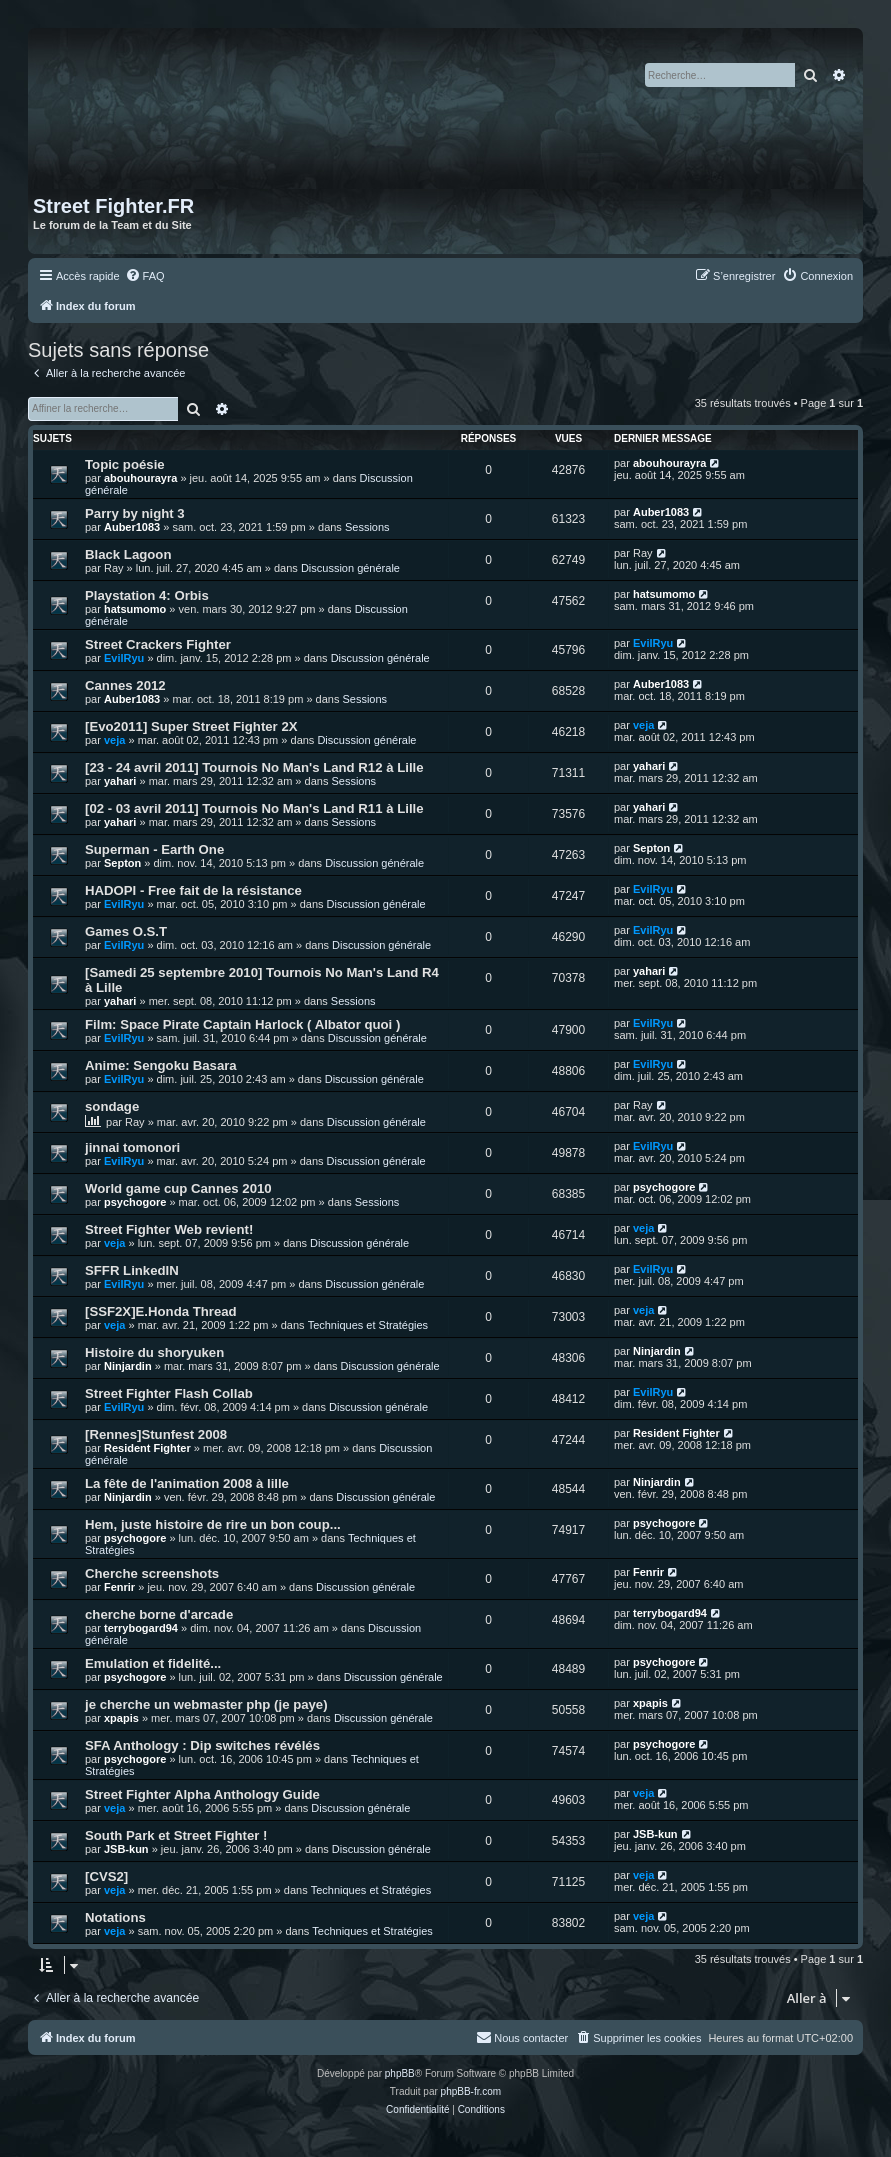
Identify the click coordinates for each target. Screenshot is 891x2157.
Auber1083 (132, 527)
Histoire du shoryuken (154, 1352)
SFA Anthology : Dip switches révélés (202, 1745)
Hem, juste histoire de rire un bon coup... (213, 1524)
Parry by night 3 (135, 513)
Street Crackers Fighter (158, 644)
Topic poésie (125, 464)
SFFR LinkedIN (132, 1270)
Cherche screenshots (152, 1573)
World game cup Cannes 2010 (178, 1188)
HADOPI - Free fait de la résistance (193, 890)
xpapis (121, 1718)
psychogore (135, 1202)
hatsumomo (135, 609)
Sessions (367, 527)
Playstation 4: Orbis (147, 595)
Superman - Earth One (154, 849)
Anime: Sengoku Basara (161, 1065)
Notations (115, 1917)
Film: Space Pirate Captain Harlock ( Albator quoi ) (242, 1024)
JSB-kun (126, 1849)
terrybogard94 (141, 1628)
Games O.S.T (126, 931)
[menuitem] (145, 276)
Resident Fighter (147, 1448)
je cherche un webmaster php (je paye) (206, 1704)
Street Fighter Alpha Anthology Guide (202, 1794)
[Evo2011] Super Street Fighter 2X (191, 726)
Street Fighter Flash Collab (169, 1393)
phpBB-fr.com (471, 2091)
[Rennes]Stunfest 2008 (156, 1434)
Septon (122, 863)
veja (114, 740)
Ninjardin (128, 1366)
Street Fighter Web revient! (169, 1229)
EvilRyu (124, 658)
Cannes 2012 (125, 685)
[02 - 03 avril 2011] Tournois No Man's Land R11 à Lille (254, 808)
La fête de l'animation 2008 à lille (187, 1483)
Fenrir (119, 1587)
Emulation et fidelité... (153, 1663)
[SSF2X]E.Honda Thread (161, 1311)
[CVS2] (106, 1876)
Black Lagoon (128, 554)
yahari (120, 781)
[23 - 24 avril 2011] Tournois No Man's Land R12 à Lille (254, 767)
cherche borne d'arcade (159, 1614)
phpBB (400, 2073)
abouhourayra (140, 478)
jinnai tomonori (132, 1147)
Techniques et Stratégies (368, 1325)
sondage (112, 1106)
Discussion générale (350, 568)
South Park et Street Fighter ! (176, 1835)
